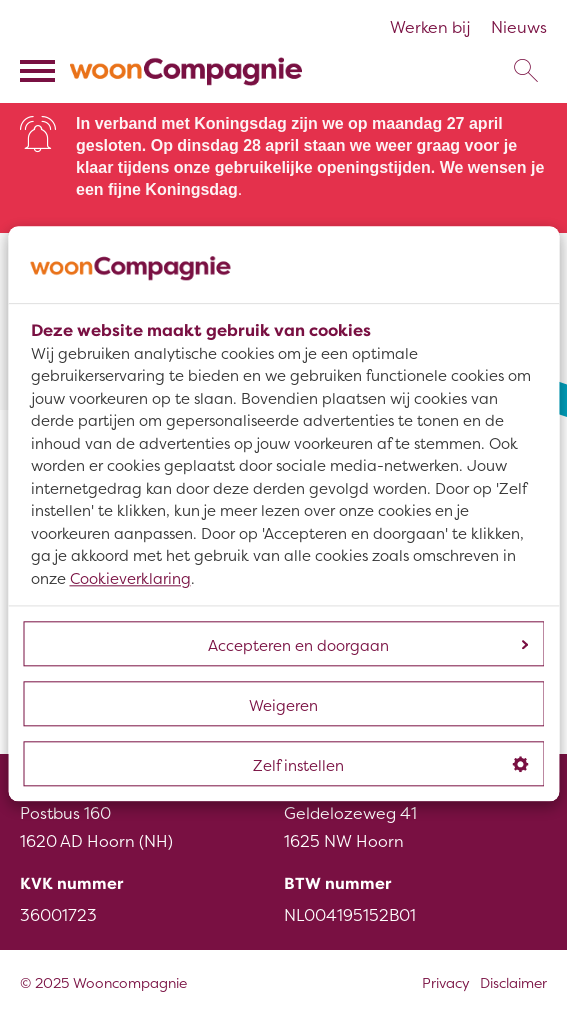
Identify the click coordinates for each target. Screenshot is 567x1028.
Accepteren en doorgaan (368, 647)
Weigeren (283, 707)
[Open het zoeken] (525, 71)
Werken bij (430, 28)
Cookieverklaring (130, 579)
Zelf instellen (390, 766)
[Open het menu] (40, 71)
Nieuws (519, 28)
